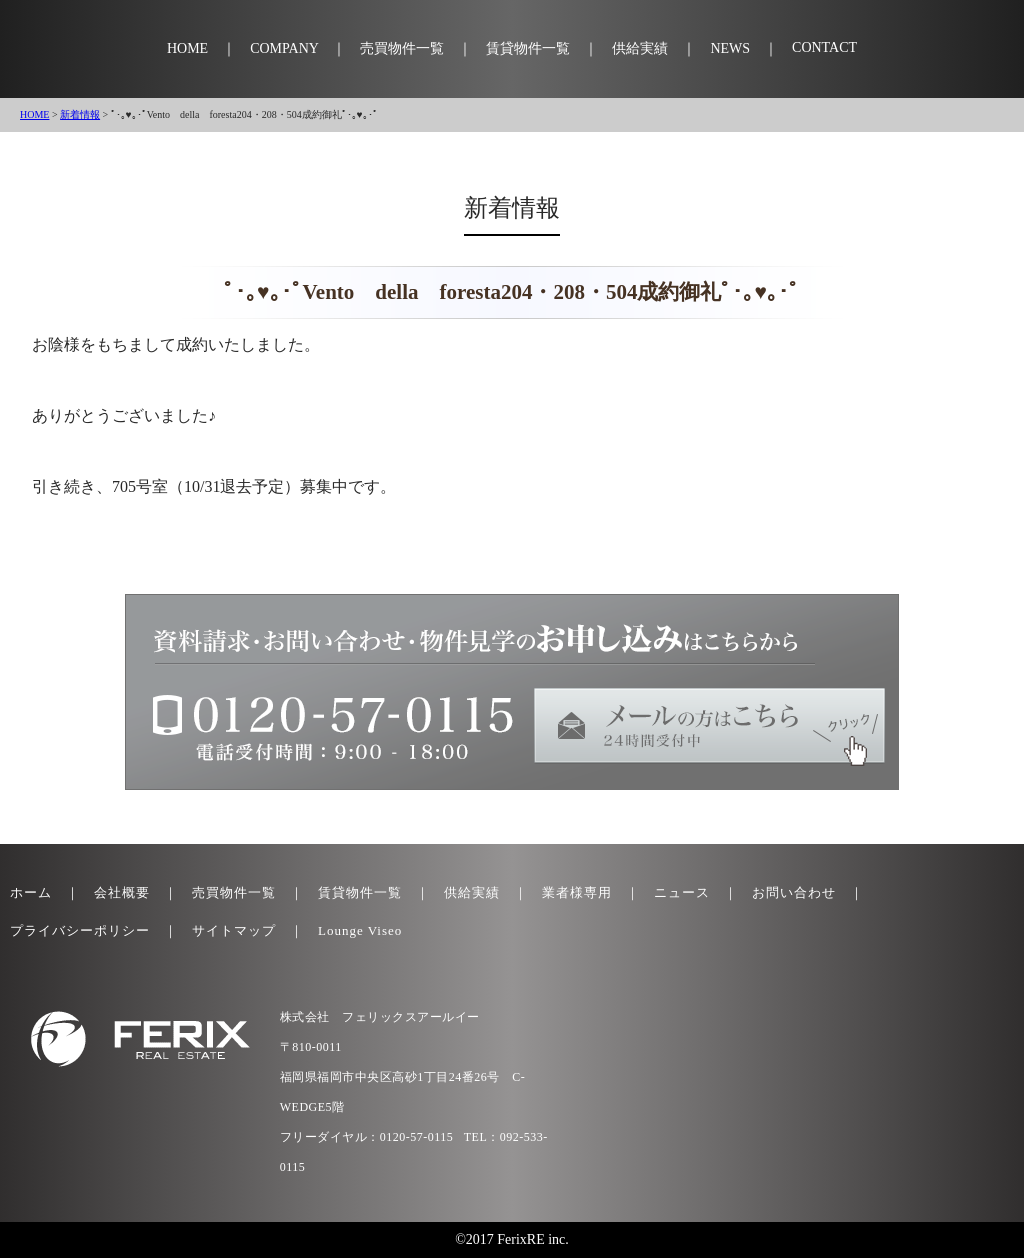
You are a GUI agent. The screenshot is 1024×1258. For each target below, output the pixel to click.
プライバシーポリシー (80, 930)
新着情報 (80, 114)
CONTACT (824, 47)
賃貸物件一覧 (528, 48)
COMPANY (284, 48)
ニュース (682, 892)
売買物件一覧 (402, 48)
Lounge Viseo (360, 930)
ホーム (31, 892)
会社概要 (122, 892)
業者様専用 (577, 892)
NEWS (730, 48)
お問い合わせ (794, 892)
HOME (187, 48)
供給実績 (640, 48)
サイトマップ (234, 930)
